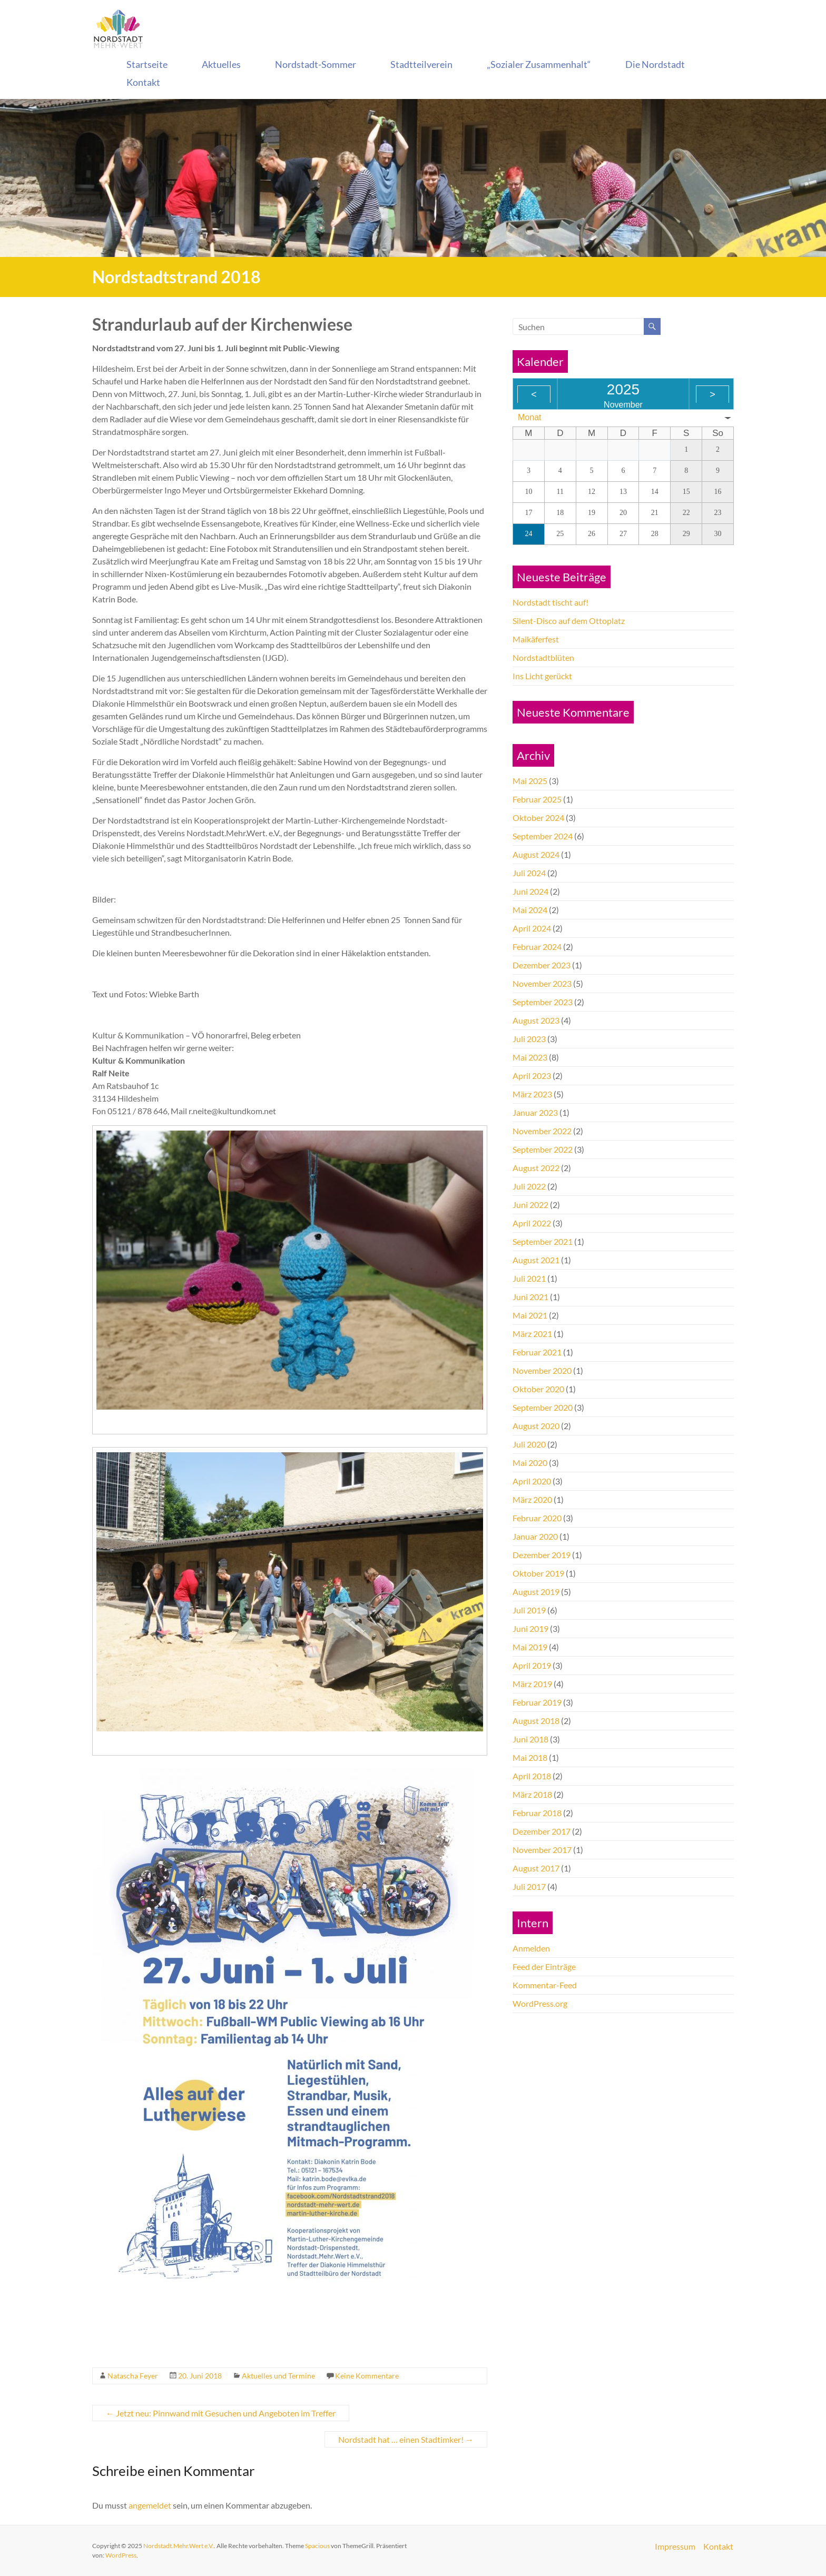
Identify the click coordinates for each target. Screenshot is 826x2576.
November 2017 (542, 1850)
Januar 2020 (535, 1536)
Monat (529, 417)
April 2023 (532, 1076)
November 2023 (542, 983)
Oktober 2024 (538, 818)
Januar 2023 (535, 1112)
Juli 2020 (529, 1444)
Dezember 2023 (542, 965)
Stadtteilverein (421, 64)
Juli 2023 (529, 1039)
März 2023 (532, 1094)
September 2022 (543, 1149)
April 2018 (532, 1776)
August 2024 (536, 854)
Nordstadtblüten (543, 657)
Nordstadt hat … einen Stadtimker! (406, 2439)
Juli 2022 (529, 1186)
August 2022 (536, 1168)
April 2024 (532, 928)
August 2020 (536, 1426)
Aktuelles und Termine (278, 2375)
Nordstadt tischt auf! (550, 602)
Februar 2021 (537, 1352)
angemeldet (150, 2505)
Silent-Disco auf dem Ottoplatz (569, 621)
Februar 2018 (537, 1813)
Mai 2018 (530, 1757)
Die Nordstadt (655, 64)
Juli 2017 (529, 1886)
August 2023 (536, 1020)
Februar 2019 (537, 1702)
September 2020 (543, 1407)
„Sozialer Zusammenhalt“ (539, 64)
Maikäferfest (536, 639)
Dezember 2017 (542, 1831)
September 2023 (543, 1002)
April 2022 (532, 1223)
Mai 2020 (530, 1463)
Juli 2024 (529, 873)
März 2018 (532, 1794)
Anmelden (531, 1948)
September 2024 (543, 836)
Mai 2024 (530, 910)
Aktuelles (221, 64)
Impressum (675, 2546)
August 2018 (536, 1721)
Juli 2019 (529, 1610)
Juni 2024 (530, 891)
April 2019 (532, 1665)
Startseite (147, 64)
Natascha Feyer (132, 2375)
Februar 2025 (537, 799)
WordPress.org (540, 2003)
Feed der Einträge (544, 1966)
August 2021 (536, 1260)
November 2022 (542, 1131)
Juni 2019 (530, 1628)
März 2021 (532, 1334)
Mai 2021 (530, 1315)
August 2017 (536, 1868)
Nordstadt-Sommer (315, 64)
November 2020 (542, 1370)
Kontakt (143, 82)
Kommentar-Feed (545, 1985)
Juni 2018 (530, 1739)
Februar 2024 (537, 947)
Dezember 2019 (542, 1555)
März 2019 (532, 1684)
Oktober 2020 (538, 1389)
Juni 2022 (530, 1205)
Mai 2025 (530, 781)
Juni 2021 (530, 1297)
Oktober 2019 (538, 1573)
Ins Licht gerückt (542, 676)
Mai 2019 (530, 1647)
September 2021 (543, 1241)
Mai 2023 (530, 1057)
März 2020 (532, 1499)
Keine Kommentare (367, 2375)
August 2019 (536, 1592)
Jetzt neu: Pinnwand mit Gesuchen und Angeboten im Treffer (221, 2413)
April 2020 (532, 1481)
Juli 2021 (529, 1278)
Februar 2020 (537, 1518)
